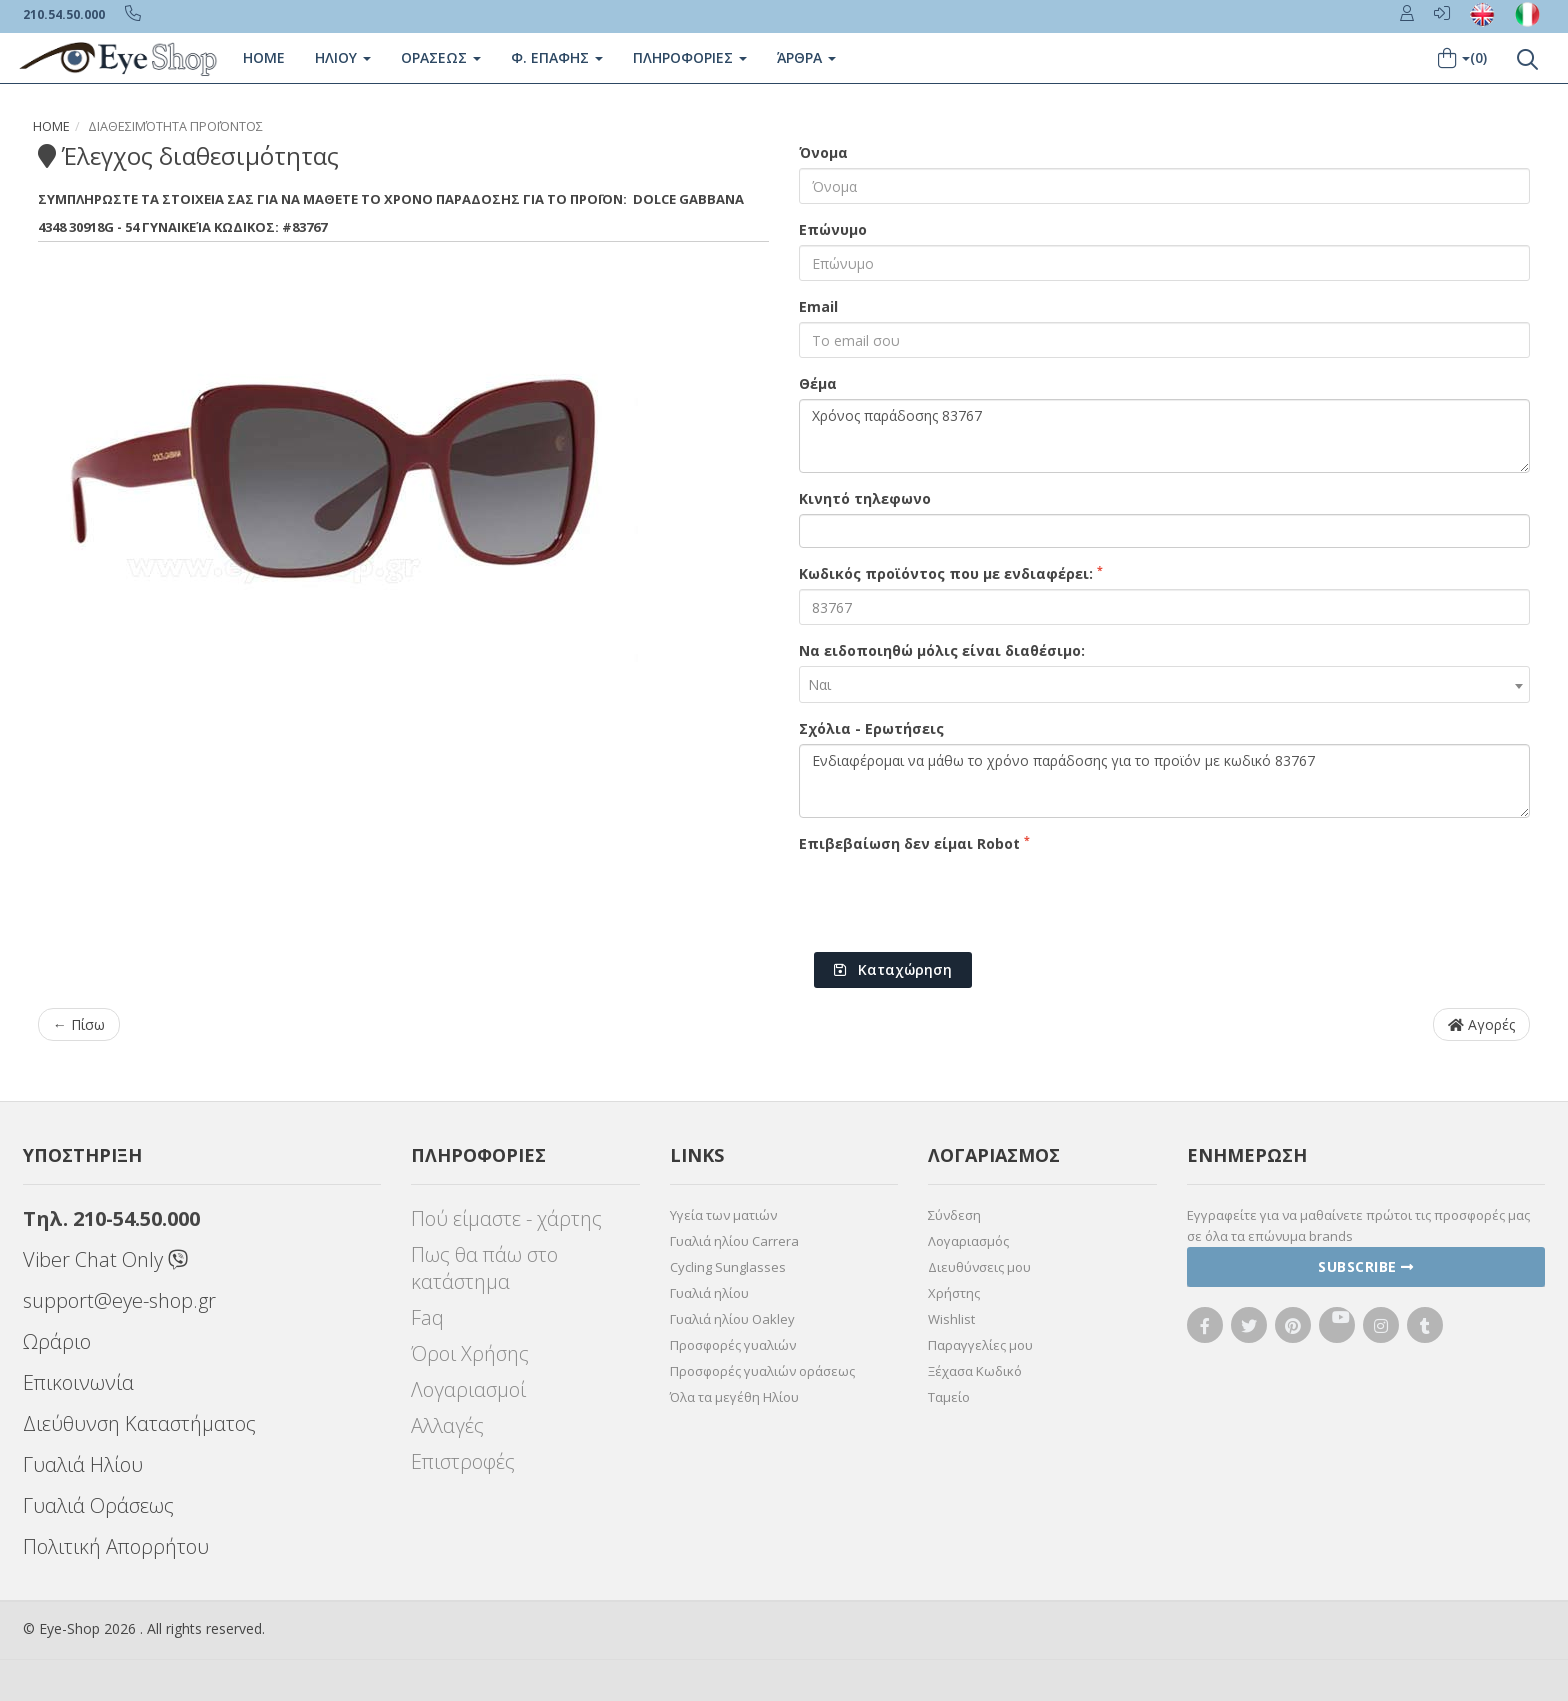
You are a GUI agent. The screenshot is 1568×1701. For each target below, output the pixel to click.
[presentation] (951, 898)
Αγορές (1481, 1024)
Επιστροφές (463, 1461)
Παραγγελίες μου (980, 1345)
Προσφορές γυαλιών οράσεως (762, 1371)
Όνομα (823, 152)
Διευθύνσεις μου (979, 1267)
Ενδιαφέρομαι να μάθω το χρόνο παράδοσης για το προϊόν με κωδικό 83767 (1164, 781)
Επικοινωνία (78, 1382)
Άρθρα (806, 57)
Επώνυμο (833, 229)
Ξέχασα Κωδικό (975, 1371)
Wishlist (951, 1319)
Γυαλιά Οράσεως (98, 1505)
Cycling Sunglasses (728, 1267)
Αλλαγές (447, 1425)
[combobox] (1164, 684)
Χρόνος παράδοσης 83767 (1164, 436)
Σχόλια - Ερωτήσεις (871, 728)
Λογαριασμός (968, 1241)
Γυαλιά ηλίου (709, 1293)
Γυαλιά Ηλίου (83, 1464)
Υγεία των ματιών (723, 1215)
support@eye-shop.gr (119, 1300)
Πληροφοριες (690, 57)
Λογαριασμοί (468, 1389)
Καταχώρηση (893, 969)
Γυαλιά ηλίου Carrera (734, 1241)
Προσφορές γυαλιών (733, 1345)
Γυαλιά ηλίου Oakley (732, 1319)
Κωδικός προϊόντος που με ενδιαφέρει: (951, 573)
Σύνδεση (954, 1215)
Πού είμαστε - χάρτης (506, 1218)
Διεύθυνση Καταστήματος (139, 1423)
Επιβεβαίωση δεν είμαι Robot (914, 843)
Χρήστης (954, 1293)
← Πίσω (79, 1024)
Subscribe (1366, 1266)
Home (264, 57)
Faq (427, 1317)
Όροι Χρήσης (470, 1353)
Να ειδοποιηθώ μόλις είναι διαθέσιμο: (942, 650)
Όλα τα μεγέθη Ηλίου (734, 1397)
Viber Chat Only (105, 1259)
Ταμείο (949, 1397)
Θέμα (818, 383)
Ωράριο (57, 1341)
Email (818, 306)
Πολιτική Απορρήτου (116, 1546)
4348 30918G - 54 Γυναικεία (124, 227)
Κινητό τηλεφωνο (865, 498)
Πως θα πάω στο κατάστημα (484, 1268)
